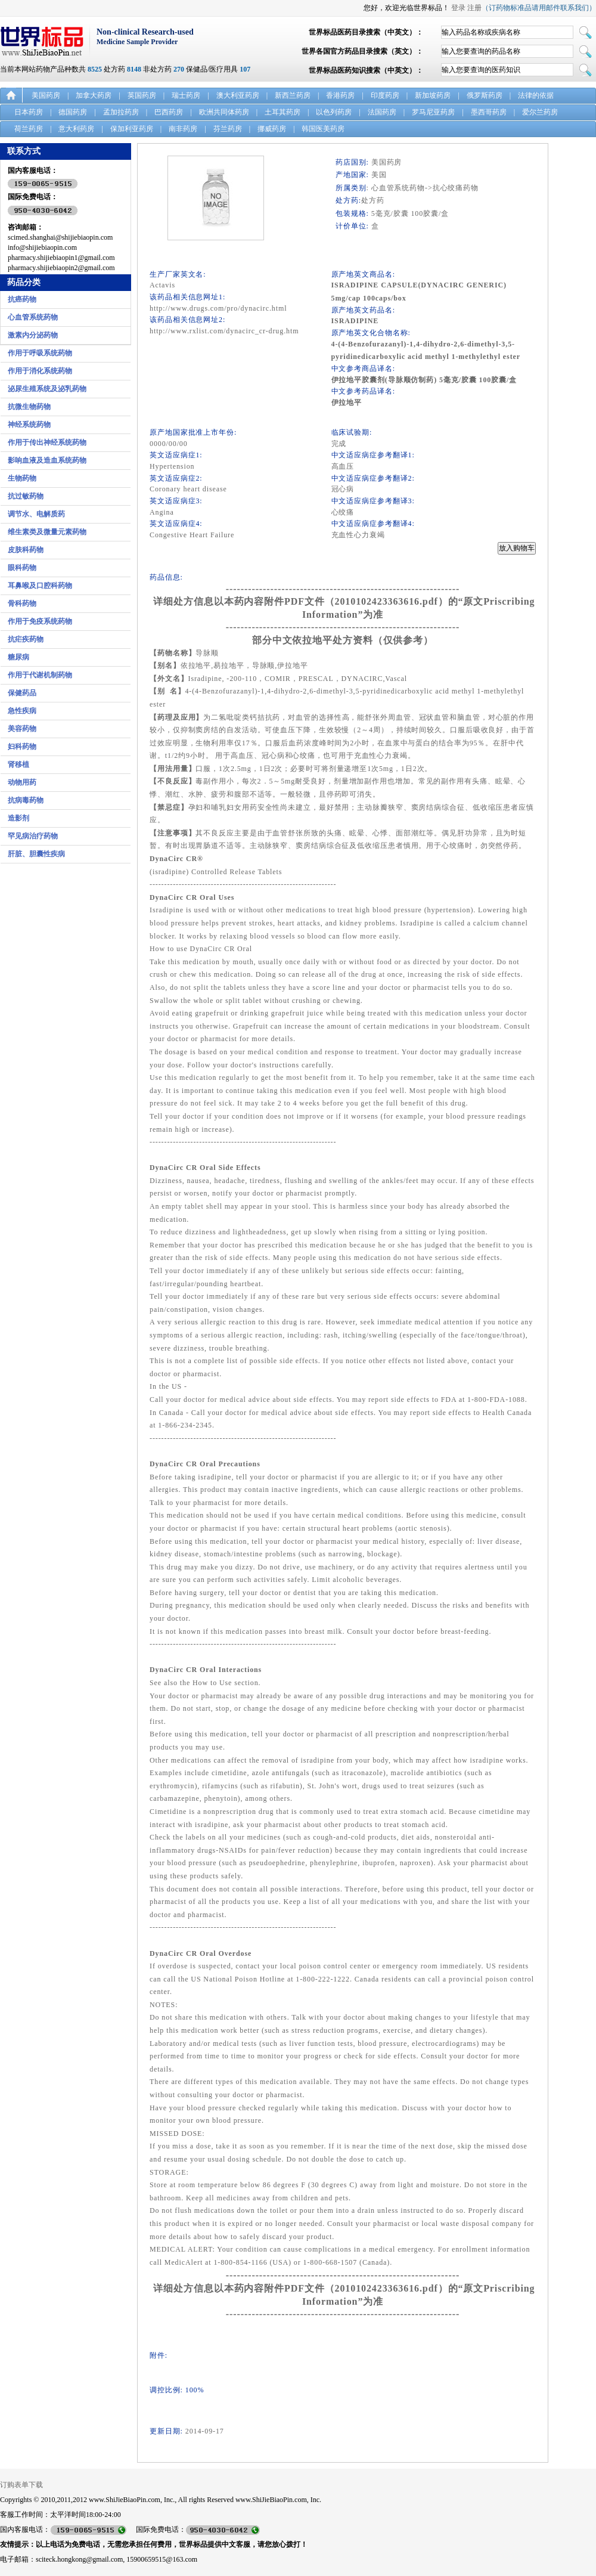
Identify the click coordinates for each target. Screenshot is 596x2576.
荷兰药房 (28, 129)
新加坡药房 (433, 95)
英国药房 (142, 95)
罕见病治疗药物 (33, 836)
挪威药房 (271, 129)
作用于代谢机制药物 (40, 675)
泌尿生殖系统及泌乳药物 (47, 389)
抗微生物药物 (29, 406)
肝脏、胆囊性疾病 (36, 854)
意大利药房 (76, 129)
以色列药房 (334, 112)
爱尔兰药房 (540, 112)
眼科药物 (22, 568)
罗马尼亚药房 (433, 112)
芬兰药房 (227, 129)
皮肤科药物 (26, 550)
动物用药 (22, 782)
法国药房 (382, 112)
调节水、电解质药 (36, 514)
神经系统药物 (29, 424)
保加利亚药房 (131, 129)
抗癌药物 (22, 299)
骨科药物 (22, 603)
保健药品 (22, 693)
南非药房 (183, 129)
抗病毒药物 (26, 800)
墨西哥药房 (489, 112)
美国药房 (46, 95)
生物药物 (22, 478)
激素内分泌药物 (33, 335)
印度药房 (385, 95)
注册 (474, 8)
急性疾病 (22, 711)
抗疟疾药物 (26, 639)
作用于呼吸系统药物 (40, 353)
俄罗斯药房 (484, 95)
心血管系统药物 (33, 317)
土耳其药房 (282, 112)
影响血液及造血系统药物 (47, 460)
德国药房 (72, 112)
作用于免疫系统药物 (40, 621)
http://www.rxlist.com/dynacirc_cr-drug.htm (224, 331)
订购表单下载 (21, 2485)
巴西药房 (168, 112)
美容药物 (22, 728)
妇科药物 (22, 746)
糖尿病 (18, 657)
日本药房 (28, 112)
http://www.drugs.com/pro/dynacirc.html (218, 308)
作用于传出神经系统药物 (47, 442)
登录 (458, 8)
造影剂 (18, 818)
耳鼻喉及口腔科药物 (40, 585)
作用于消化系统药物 (40, 371)
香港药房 (340, 95)
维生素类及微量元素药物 (47, 532)
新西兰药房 (293, 95)
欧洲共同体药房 (224, 112)
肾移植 (18, 764)
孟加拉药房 (121, 112)
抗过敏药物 (26, 496)
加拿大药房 (93, 95)
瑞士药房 (186, 95)
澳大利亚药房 (237, 95)
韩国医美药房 (323, 129)
